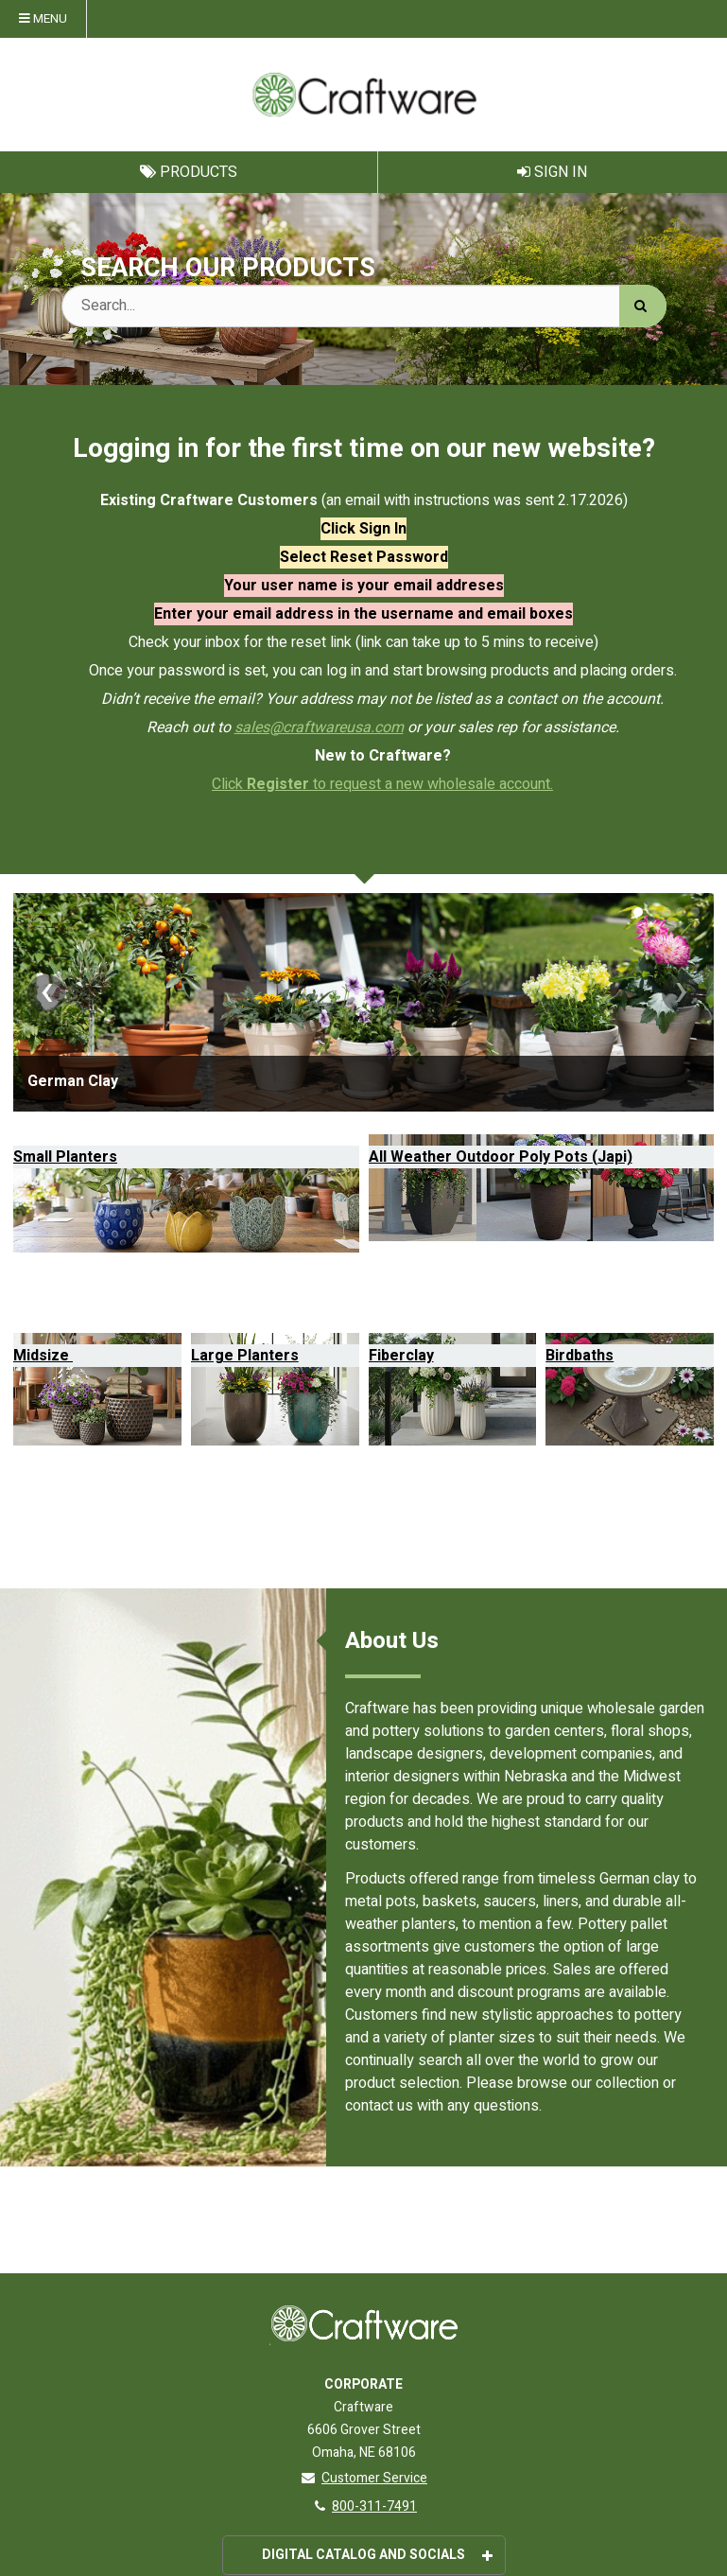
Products (188, 172)
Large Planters (245, 1355)
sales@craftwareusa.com (319, 727)
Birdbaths (579, 1355)
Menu (43, 18)
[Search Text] (363, 306)
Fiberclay (401, 1355)
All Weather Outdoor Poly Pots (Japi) (500, 1157)
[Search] (642, 306)
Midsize (43, 1355)
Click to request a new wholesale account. (382, 784)
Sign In (552, 172)
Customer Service (363, 2478)
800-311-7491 (363, 2506)
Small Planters (65, 1157)
